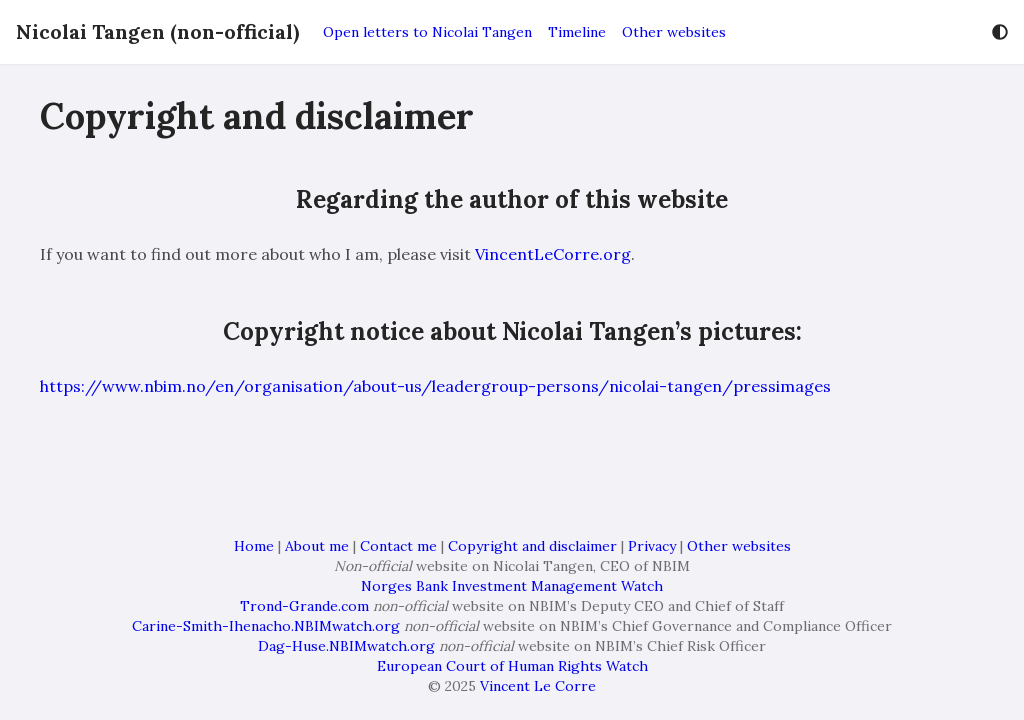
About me (317, 546)
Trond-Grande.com (304, 606)
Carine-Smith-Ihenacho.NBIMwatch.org (266, 626)
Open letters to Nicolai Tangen (427, 32)
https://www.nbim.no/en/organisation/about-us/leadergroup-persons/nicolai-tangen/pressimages (435, 386)
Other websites (674, 32)
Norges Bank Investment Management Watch (512, 586)
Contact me (398, 546)
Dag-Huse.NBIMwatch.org (346, 646)
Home (254, 546)
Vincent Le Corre (538, 686)
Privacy (652, 546)
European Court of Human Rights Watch (512, 666)
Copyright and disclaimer (532, 546)
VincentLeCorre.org (553, 254)
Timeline (577, 32)
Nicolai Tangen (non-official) (157, 31)
